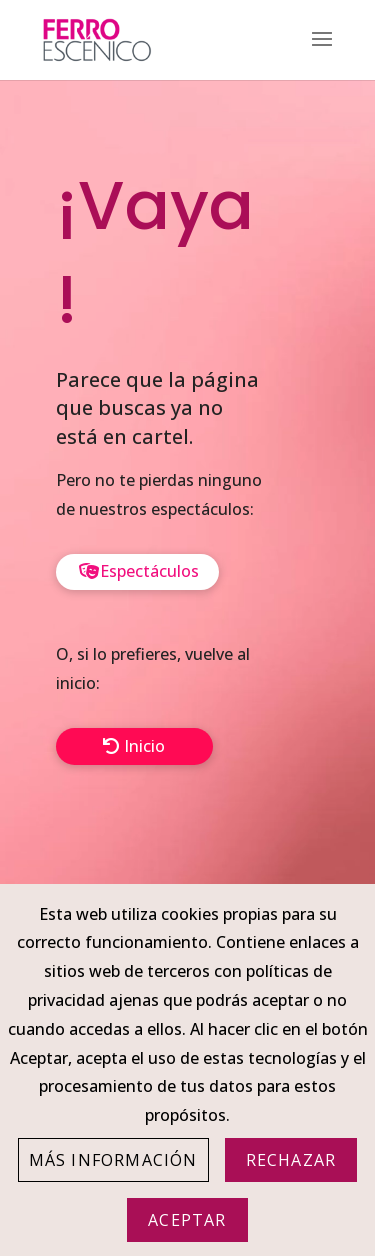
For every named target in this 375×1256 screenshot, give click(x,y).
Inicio (144, 746)
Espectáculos (149, 571)
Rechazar (291, 1160)
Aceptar (187, 1220)
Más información (113, 1160)
